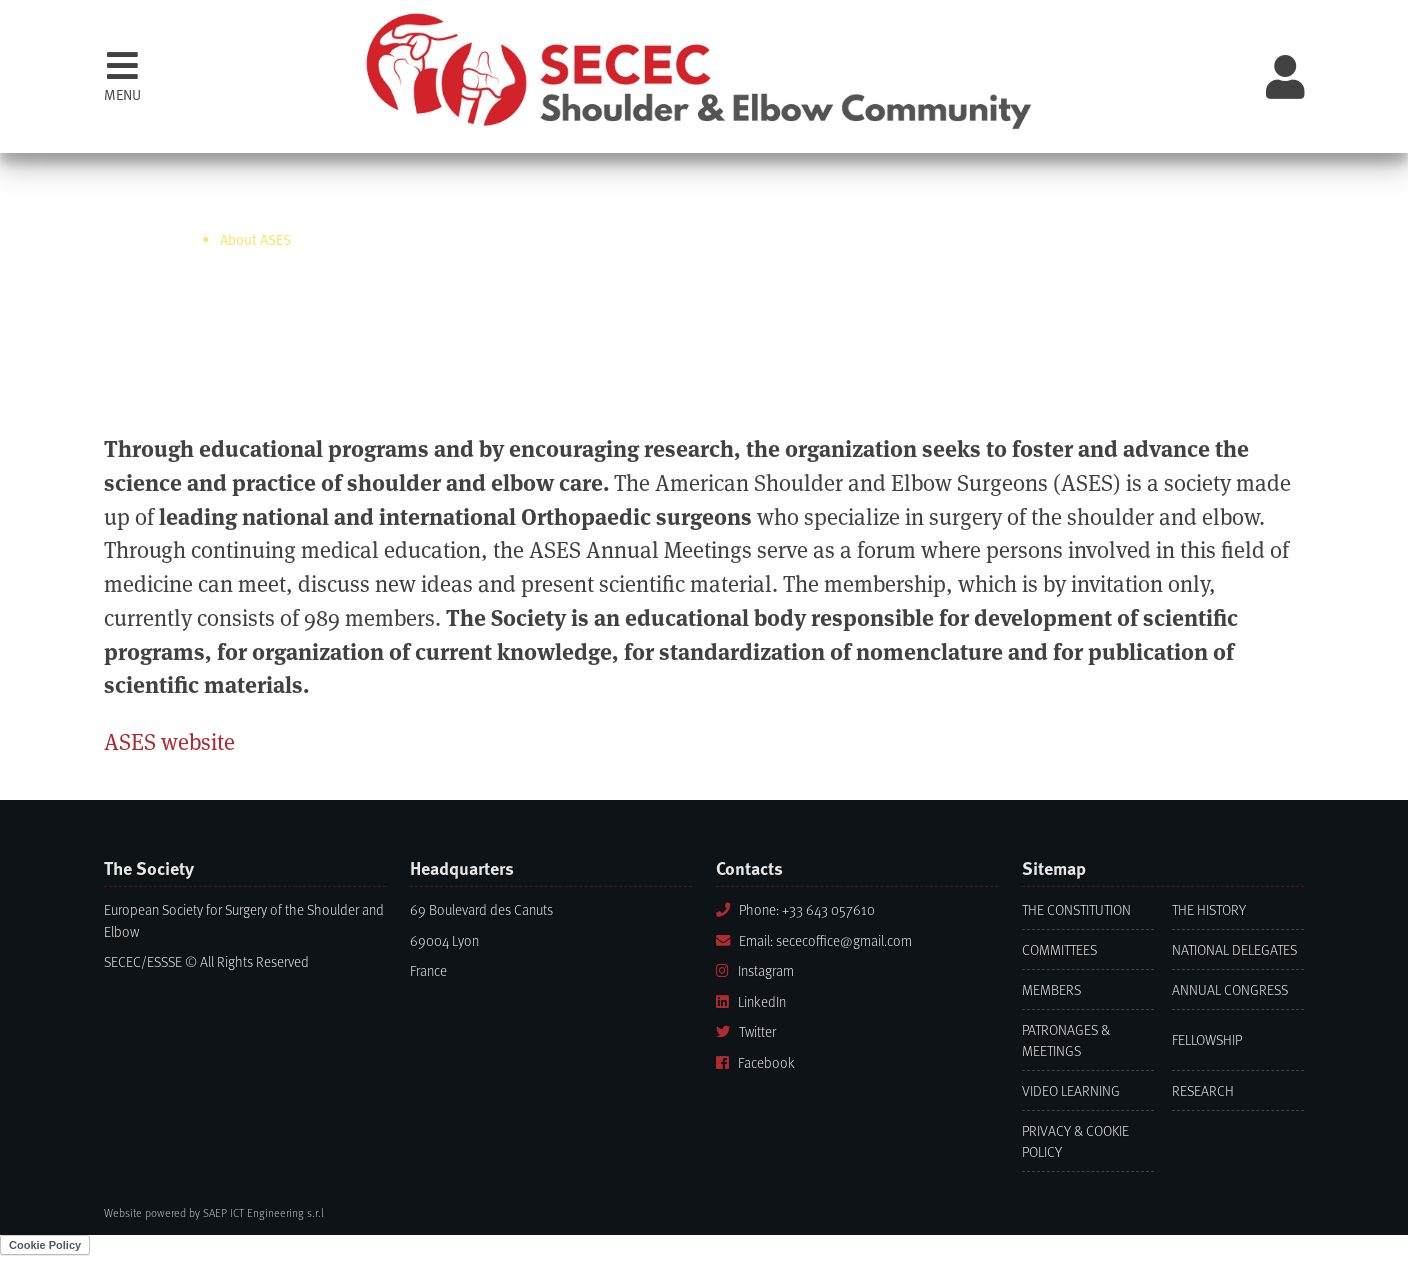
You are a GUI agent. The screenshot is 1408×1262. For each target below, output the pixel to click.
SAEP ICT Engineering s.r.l (263, 1212)
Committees (1059, 949)
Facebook (755, 1062)
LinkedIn (751, 1001)
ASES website (169, 742)
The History (1209, 909)
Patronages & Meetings (1066, 1040)
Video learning (1071, 1090)
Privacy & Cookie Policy (1075, 1141)
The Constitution (1076, 909)
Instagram (755, 970)
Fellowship (1207, 1039)
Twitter (746, 1031)
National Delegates (1234, 949)
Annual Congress (1230, 989)
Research (1203, 1090)
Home (122, 239)
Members (1051, 989)
